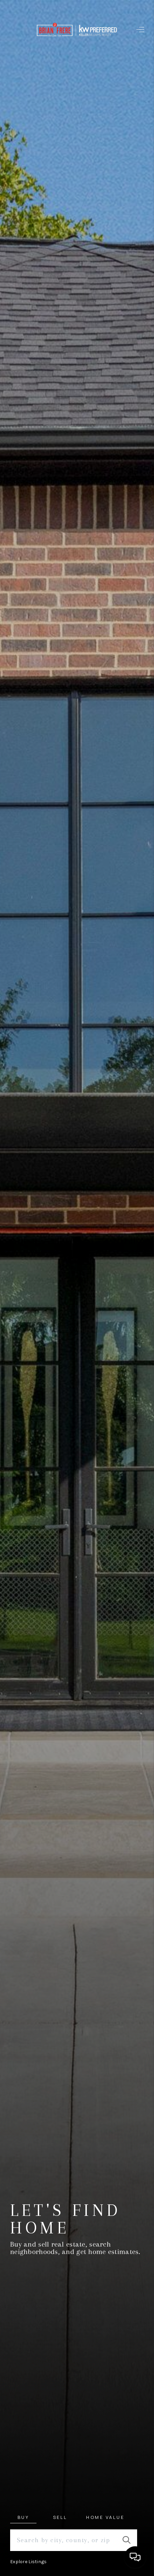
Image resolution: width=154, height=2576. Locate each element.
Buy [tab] (23, 2517)
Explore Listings (28, 2562)
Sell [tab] (60, 2517)
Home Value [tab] (105, 2517)
